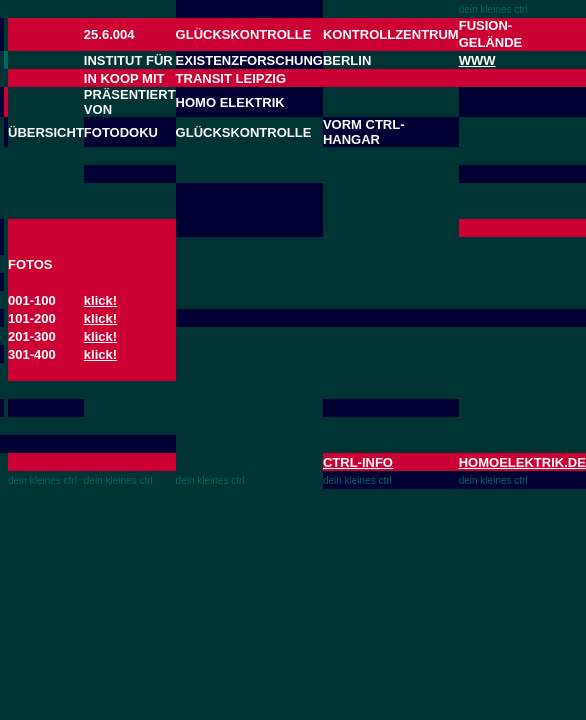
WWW (477, 60)
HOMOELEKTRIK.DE (522, 462)
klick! (100, 300)
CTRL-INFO (358, 462)
